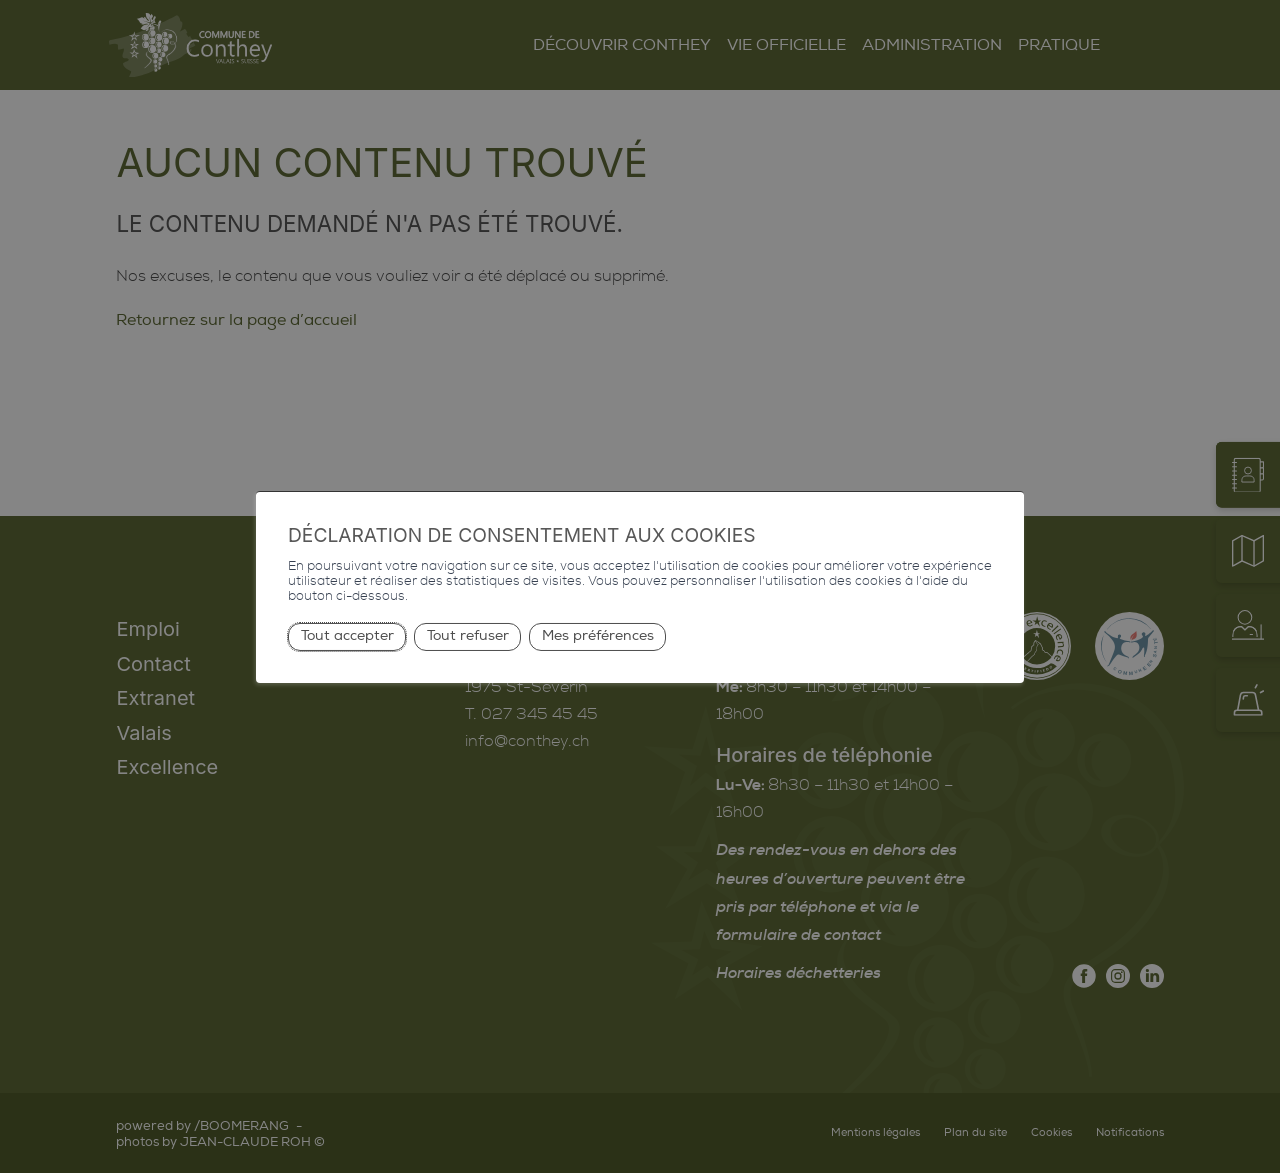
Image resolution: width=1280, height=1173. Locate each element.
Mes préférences (598, 635)
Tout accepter (347, 635)
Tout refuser (468, 635)
